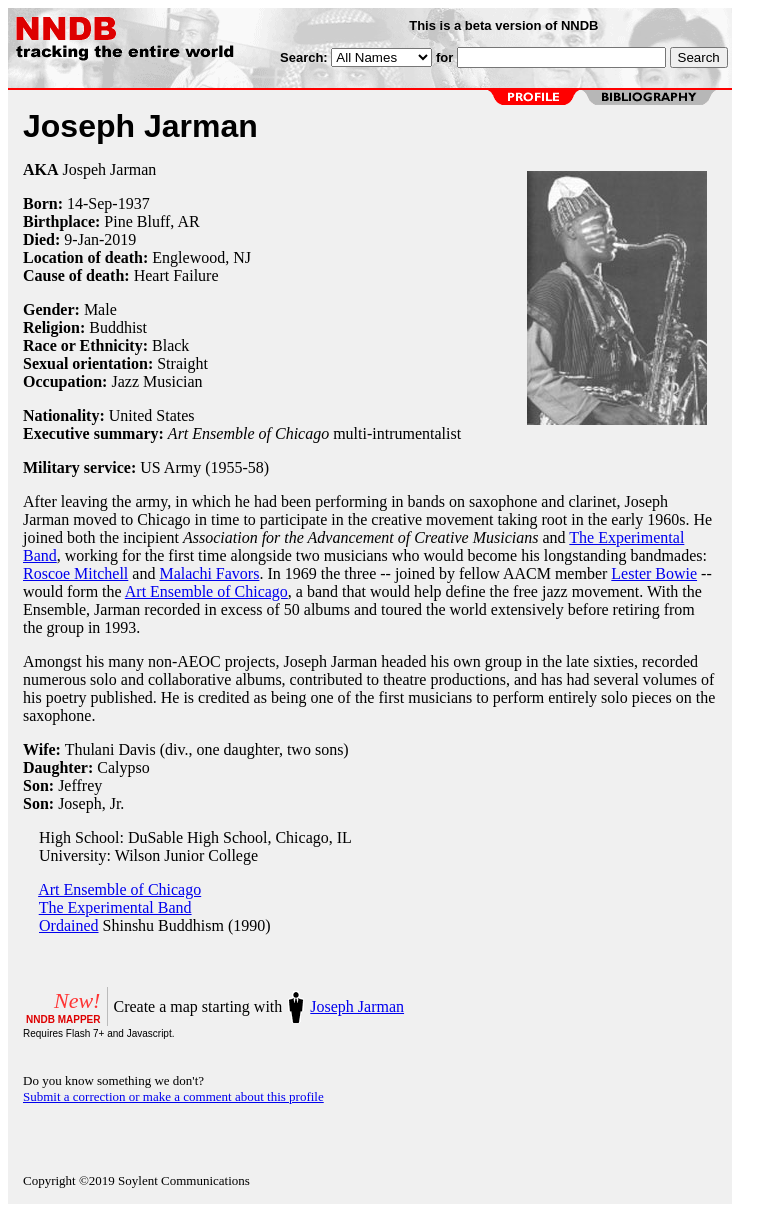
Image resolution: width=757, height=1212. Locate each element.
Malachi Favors (209, 573)
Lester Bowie (654, 573)
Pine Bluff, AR (151, 221)
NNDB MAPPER (63, 1019)
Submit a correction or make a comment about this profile (173, 1096)
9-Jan (81, 239)
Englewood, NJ (201, 257)
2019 (120, 239)
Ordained (69, 925)
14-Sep (89, 203)
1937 (134, 203)
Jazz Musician (156, 381)
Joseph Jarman (357, 1006)
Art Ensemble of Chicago (206, 591)
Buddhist (118, 327)
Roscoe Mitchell (75, 573)
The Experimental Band (115, 907)
